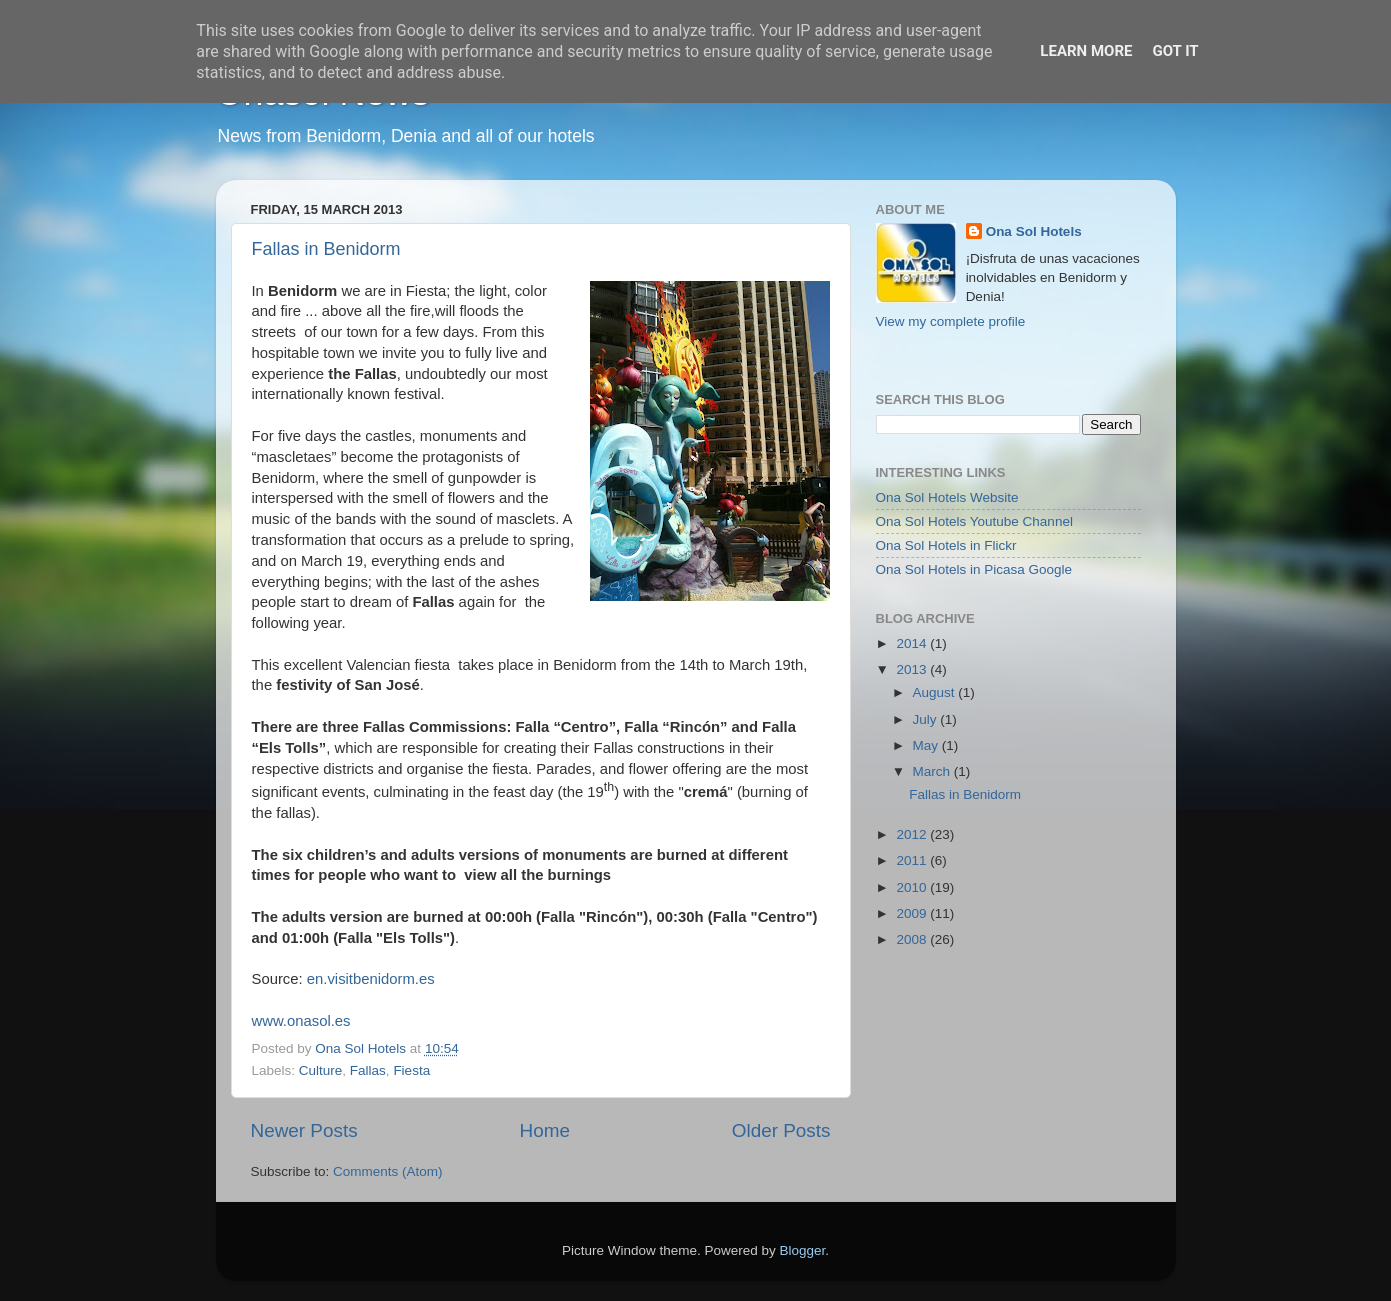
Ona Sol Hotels (1034, 231)
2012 (913, 834)
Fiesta (411, 1070)
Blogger (803, 1250)
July (927, 719)
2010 (913, 887)
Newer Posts (304, 1130)
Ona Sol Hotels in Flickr (946, 545)
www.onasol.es (301, 1021)
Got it (1175, 51)
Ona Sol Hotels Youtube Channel (974, 521)
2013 (913, 669)
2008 (913, 939)
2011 (913, 860)
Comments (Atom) (388, 1171)
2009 (913, 913)
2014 (913, 643)
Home (545, 1130)
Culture (321, 1070)
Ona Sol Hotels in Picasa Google (974, 569)
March (933, 771)
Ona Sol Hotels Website (947, 497)
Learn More (1086, 51)
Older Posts (781, 1130)
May (927, 745)
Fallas (368, 1070)
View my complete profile (951, 321)
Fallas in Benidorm (326, 249)
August (936, 692)
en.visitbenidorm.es (371, 979)
